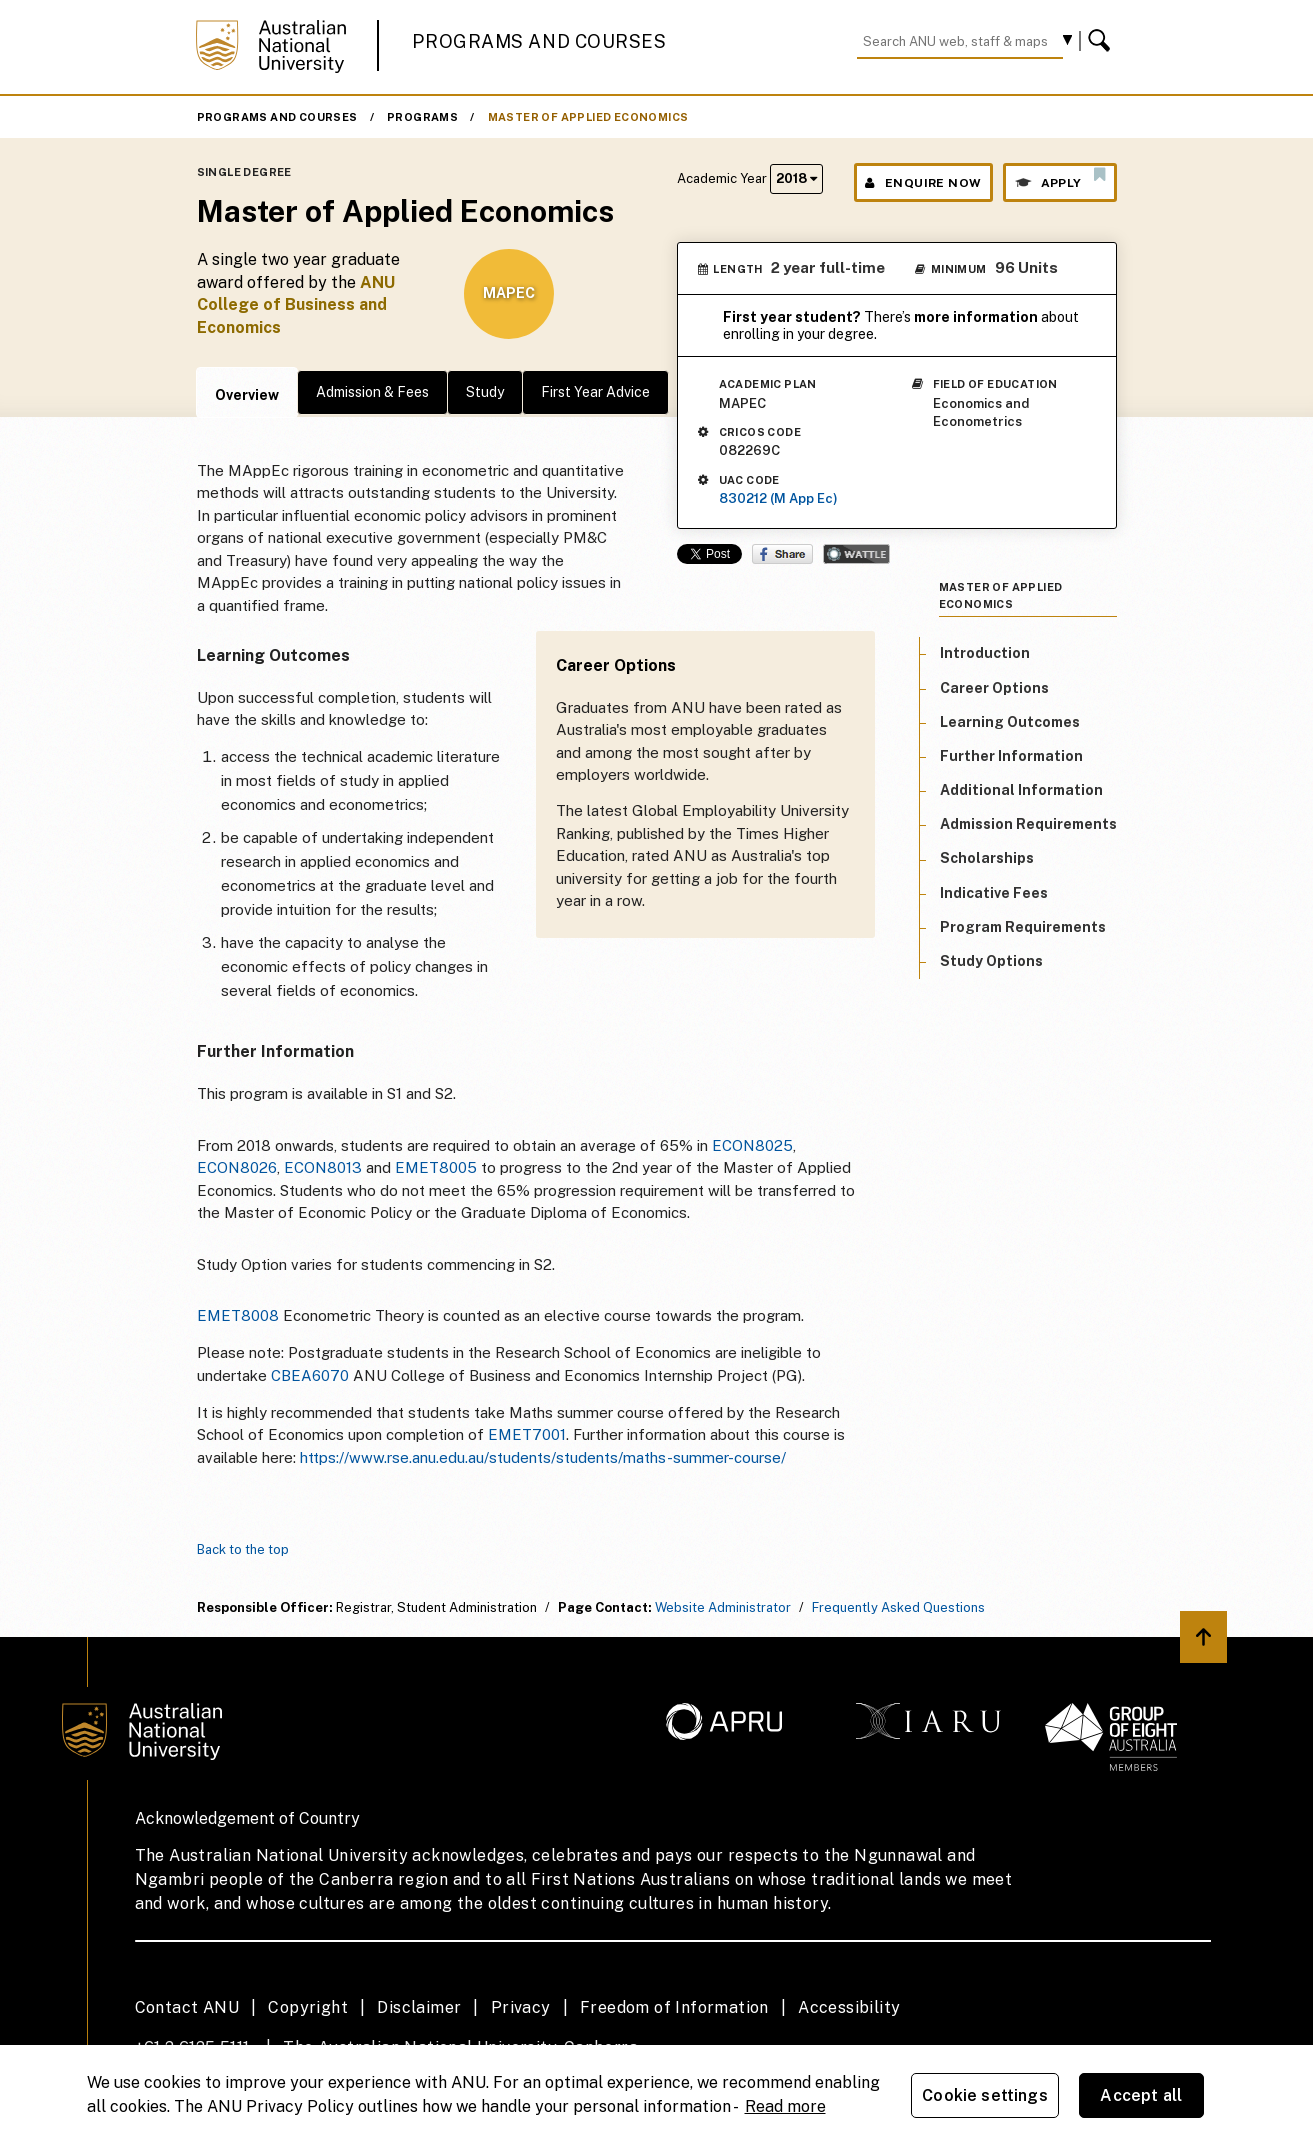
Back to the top (243, 1549)
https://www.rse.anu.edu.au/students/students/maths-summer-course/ (543, 1457)
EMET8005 (436, 1167)
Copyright (308, 2007)
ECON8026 (237, 1167)
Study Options (991, 961)
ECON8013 (323, 1167)
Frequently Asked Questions (898, 1607)
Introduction (985, 653)
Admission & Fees (372, 392)
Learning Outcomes (1010, 722)
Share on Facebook (782, 554)
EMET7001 (527, 1434)
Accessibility (849, 2007)
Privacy (521, 2007)
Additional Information (1021, 790)
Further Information (1011, 756)
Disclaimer (419, 2007)
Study (485, 392)
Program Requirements (1023, 927)
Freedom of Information (674, 2007)
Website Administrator (723, 1607)
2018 (796, 178)
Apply (1060, 178)
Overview (247, 395)
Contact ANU (187, 2007)
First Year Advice (595, 392)
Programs (422, 117)
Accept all (1141, 2095)
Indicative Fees (994, 893)
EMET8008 (238, 1315)
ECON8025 (752, 1145)
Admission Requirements (1028, 824)
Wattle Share (856, 554)
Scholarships (987, 858)
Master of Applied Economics (588, 117)
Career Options (994, 688)
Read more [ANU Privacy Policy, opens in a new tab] (785, 2106)
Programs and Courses (539, 41)
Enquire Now (923, 183)
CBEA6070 (310, 1375)
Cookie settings (984, 2095)
